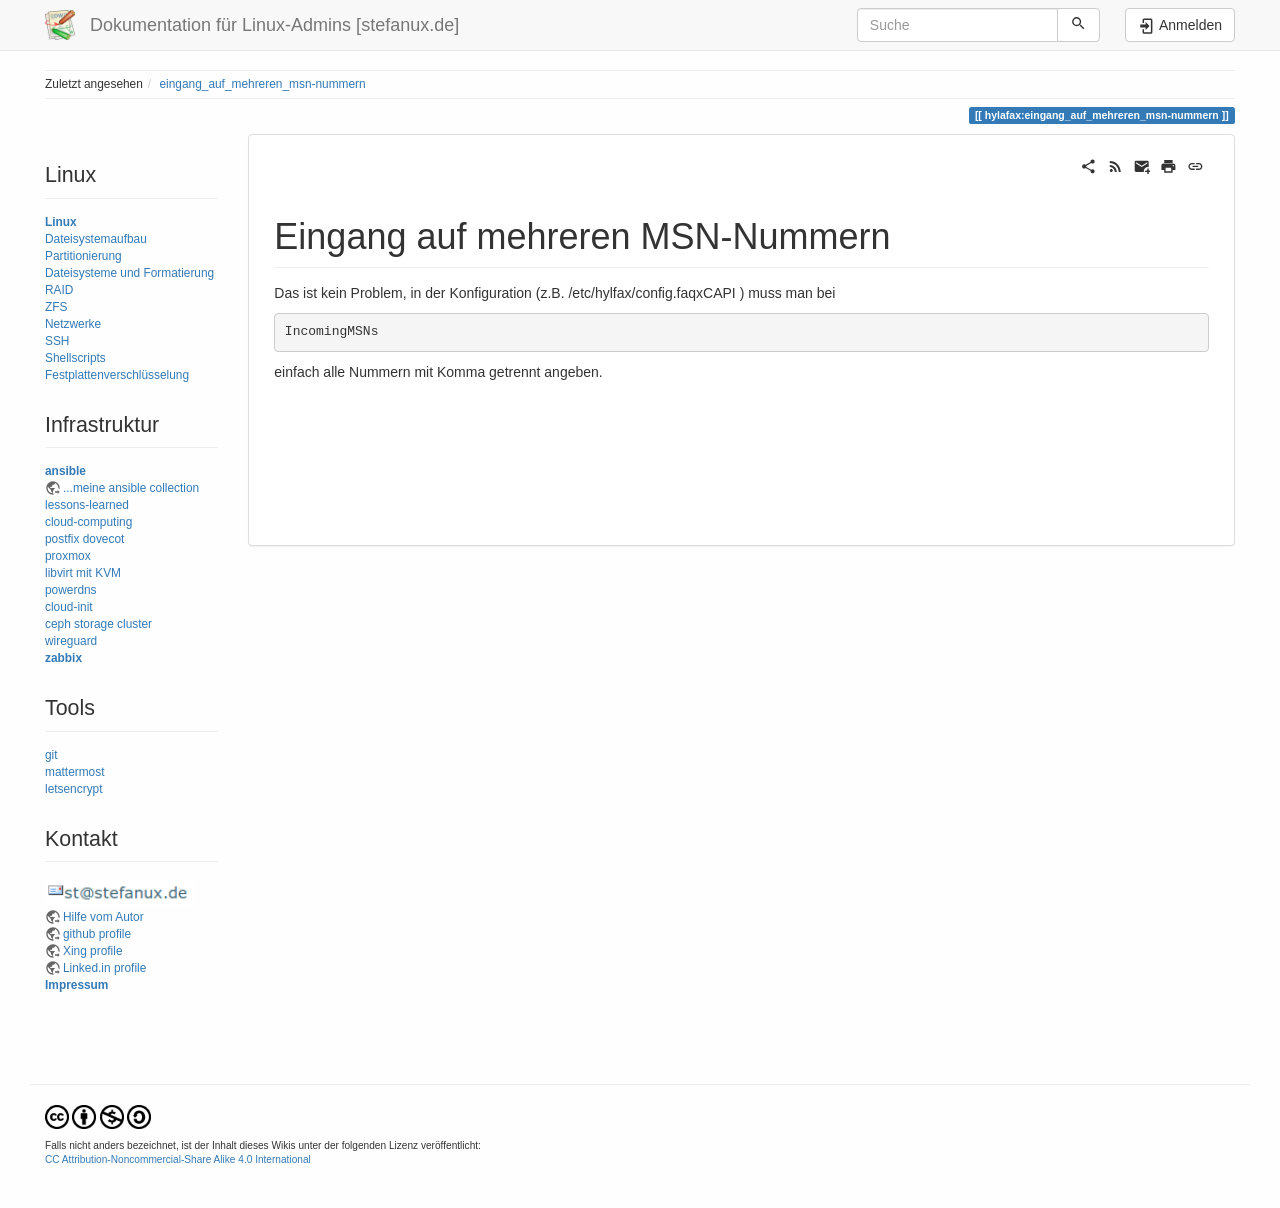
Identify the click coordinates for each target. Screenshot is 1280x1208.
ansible (65, 471)
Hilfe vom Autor (103, 917)
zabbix (63, 658)
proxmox (68, 556)
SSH (57, 341)
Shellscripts (75, 358)
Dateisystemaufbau (96, 239)
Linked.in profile (104, 968)
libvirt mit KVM (83, 573)
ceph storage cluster (98, 624)
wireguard (71, 641)
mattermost (74, 772)
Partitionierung (83, 256)
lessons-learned (87, 505)
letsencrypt (74, 789)
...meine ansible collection (131, 488)
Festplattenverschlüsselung (117, 375)
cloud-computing (88, 522)
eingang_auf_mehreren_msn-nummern (262, 84)
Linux (61, 222)
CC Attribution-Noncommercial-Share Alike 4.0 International (178, 1159)
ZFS (56, 307)
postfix (62, 539)
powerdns (71, 590)
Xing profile (93, 951)
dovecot (104, 539)
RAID (59, 290)
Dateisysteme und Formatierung (129, 273)
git (51, 755)
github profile (97, 934)
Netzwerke (73, 324)
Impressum (76, 985)
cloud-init (69, 607)
